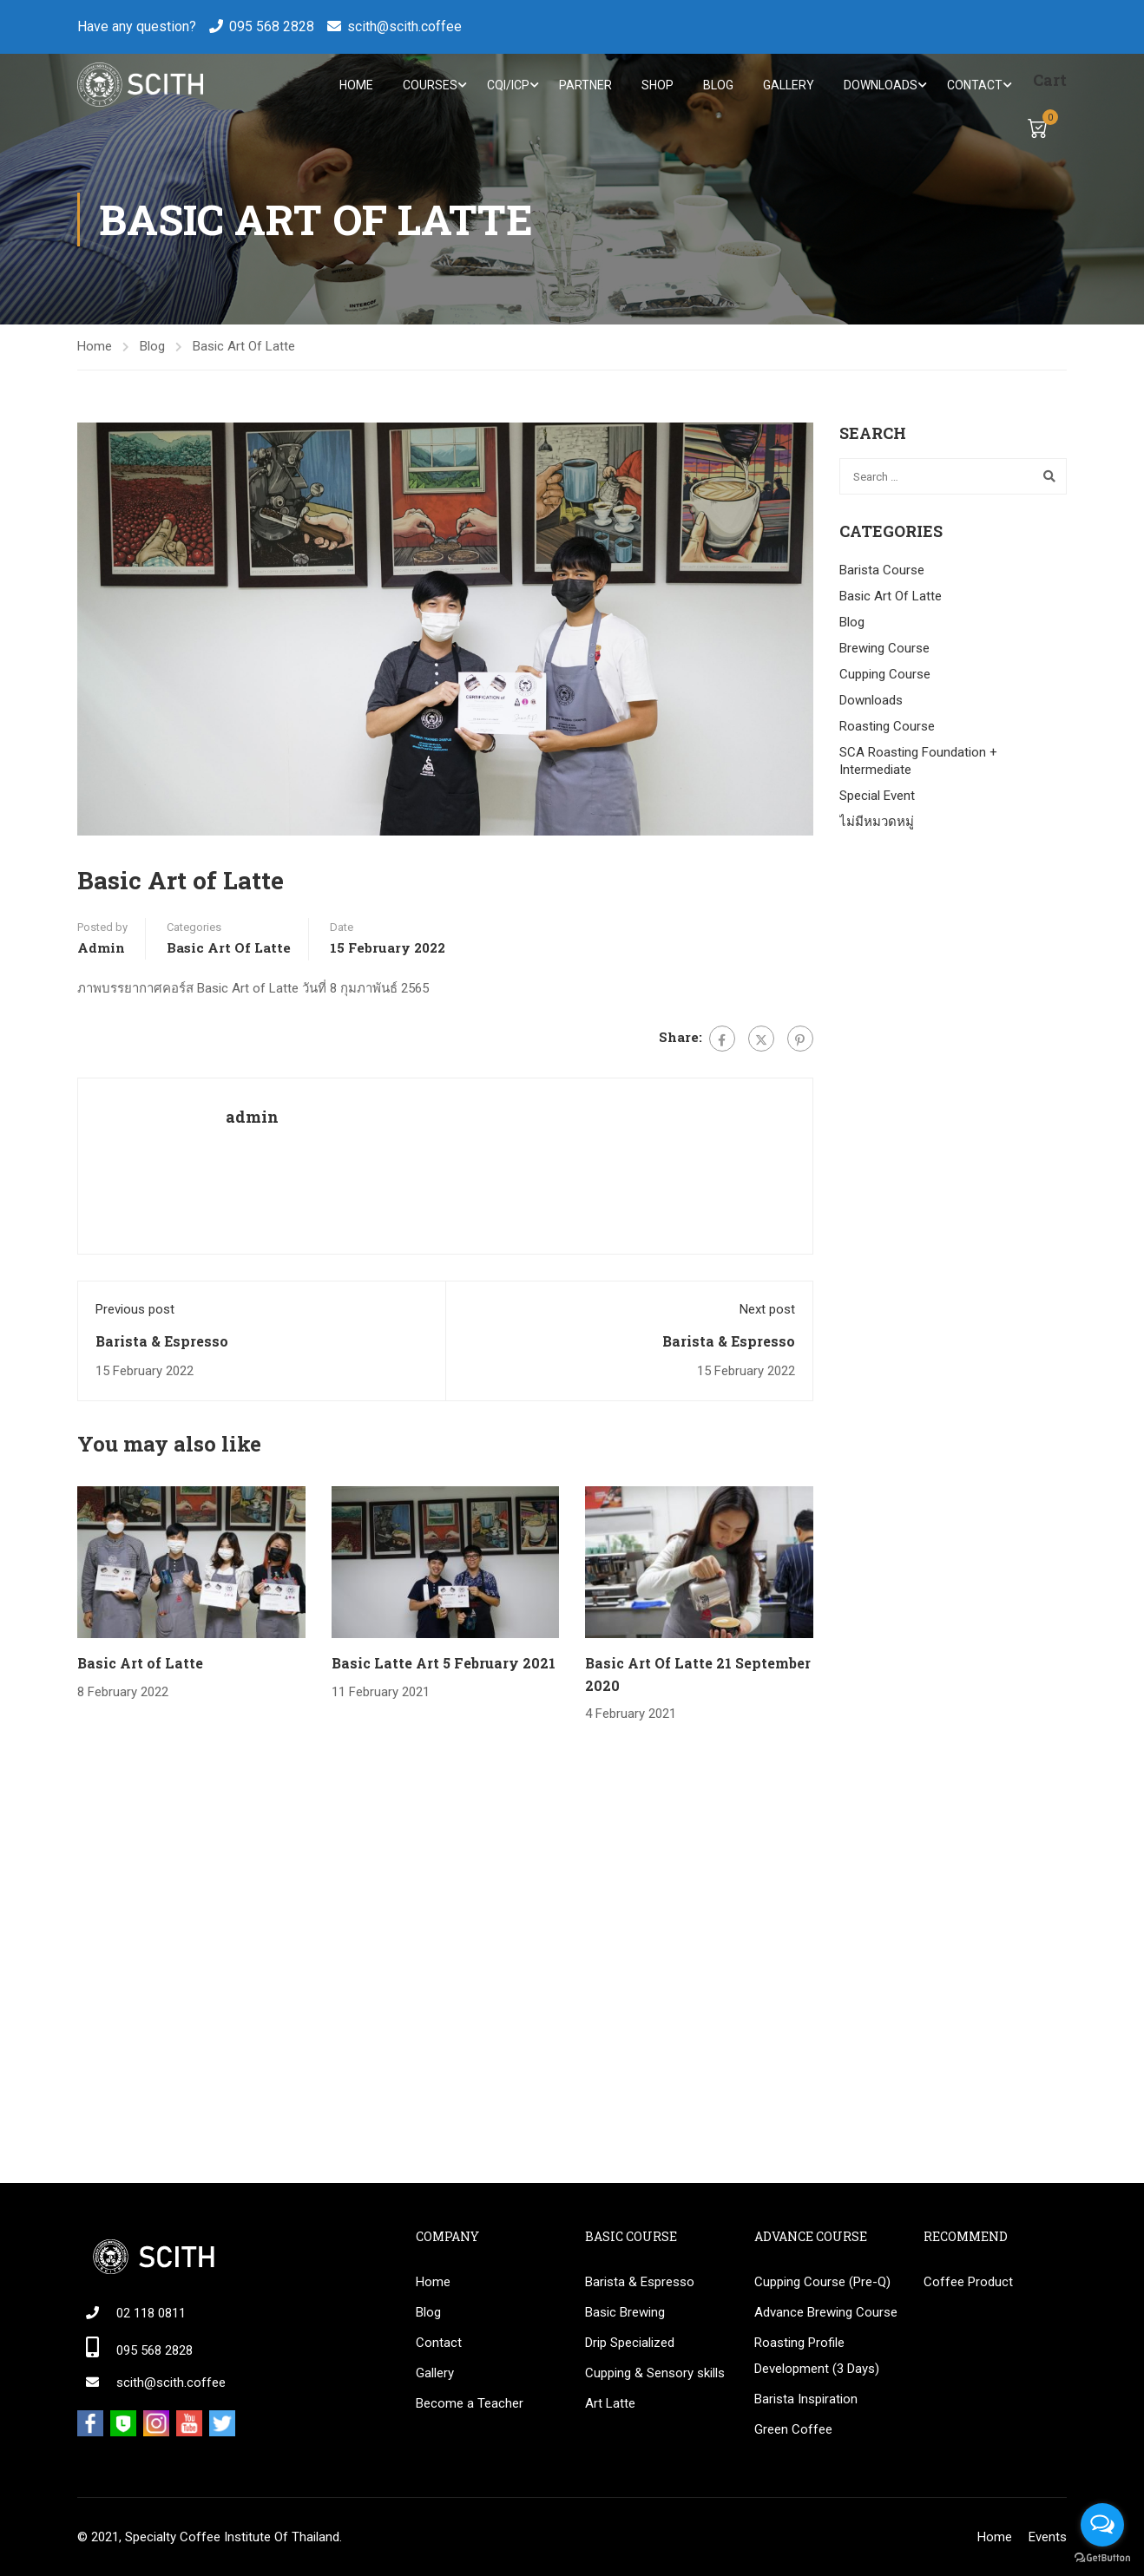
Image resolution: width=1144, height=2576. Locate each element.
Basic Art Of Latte (244, 348)
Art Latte (610, 2403)
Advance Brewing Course (825, 2312)
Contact (975, 85)
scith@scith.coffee (404, 26)
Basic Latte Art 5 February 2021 (444, 1664)
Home (356, 85)
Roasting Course (887, 727)
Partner (585, 85)
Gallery (788, 85)
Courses (430, 85)
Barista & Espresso (161, 1342)
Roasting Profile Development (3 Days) (816, 2355)
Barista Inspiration (806, 2399)
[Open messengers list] (1102, 2525)
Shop (657, 85)
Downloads (880, 85)
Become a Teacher (469, 2403)
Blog (718, 85)
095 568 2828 (271, 26)
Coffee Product (968, 2282)
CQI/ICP (508, 85)
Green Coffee (793, 2429)
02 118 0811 (151, 2313)
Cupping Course (884, 675)
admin (101, 949)
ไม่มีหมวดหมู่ (876, 822)
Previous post (134, 1311)
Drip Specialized (629, 2342)
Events (1048, 2537)
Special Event (877, 796)
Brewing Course (884, 649)
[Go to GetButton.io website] (1102, 2558)
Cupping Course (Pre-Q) (822, 2282)
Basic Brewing (625, 2312)
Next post (767, 1311)
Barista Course (881, 571)
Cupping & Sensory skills (655, 2373)
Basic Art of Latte (140, 1664)
